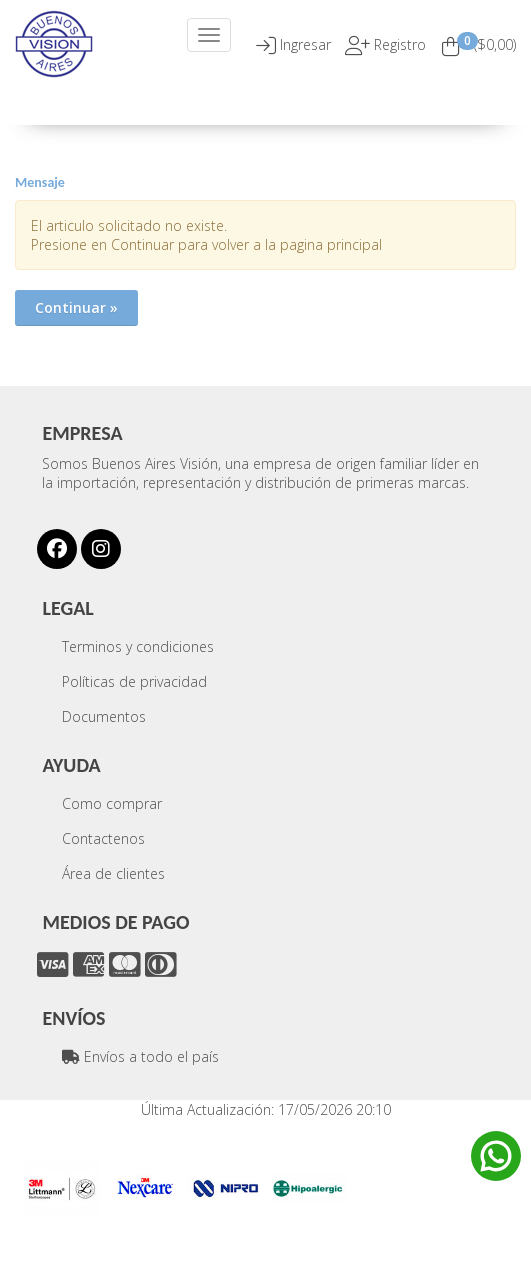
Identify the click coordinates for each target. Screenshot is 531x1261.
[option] (62, 1187)
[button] (307, 44)
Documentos (104, 716)
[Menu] (209, 35)
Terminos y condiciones (138, 646)
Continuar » (76, 307)
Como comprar (112, 803)
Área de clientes (113, 873)
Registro (398, 44)
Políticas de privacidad (134, 681)
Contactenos (103, 838)
